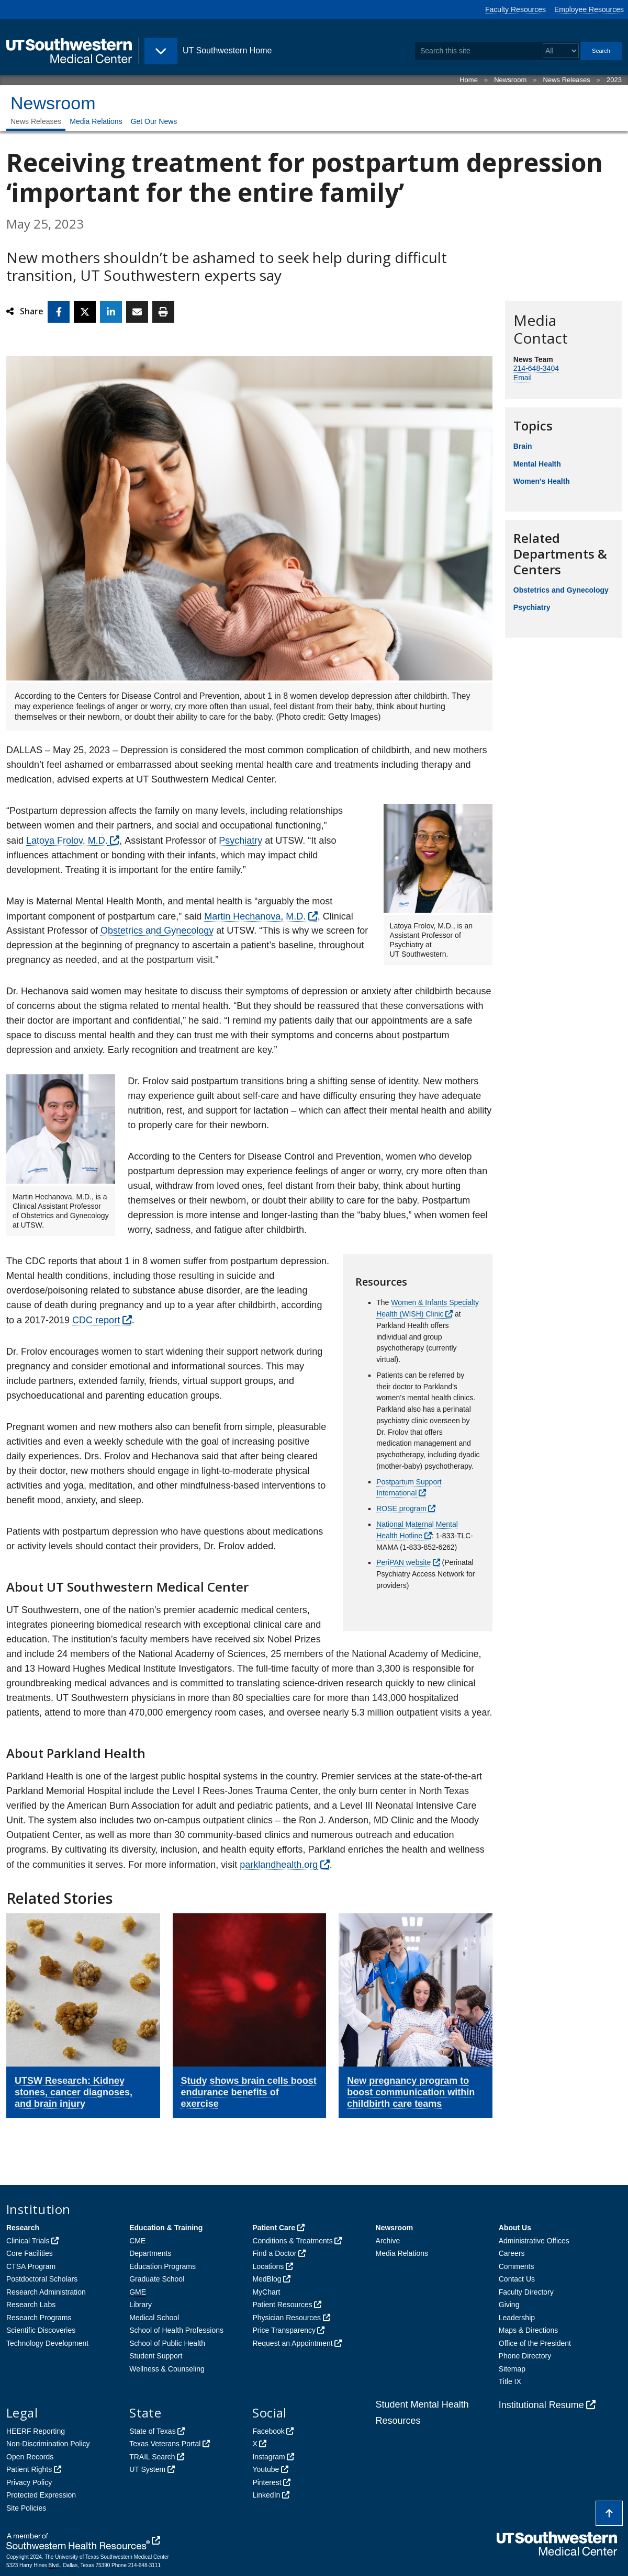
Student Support (155, 2356)
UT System (147, 2469)
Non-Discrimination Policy (48, 2443)
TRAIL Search (152, 2457)
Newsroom (510, 80)
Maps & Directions (528, 2330)
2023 (614, 80)
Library (140, 2304)
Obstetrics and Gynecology (157, 930)
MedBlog (266, 2279)
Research (22, 2227)
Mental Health (537, 464)
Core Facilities (29, 2253)
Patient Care (273, 2227)
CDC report (96, 1320)
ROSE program (401, 1508)
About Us (515, 2227)
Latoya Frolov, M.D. (67, 840)
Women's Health (541, 481)
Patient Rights (29, 2469)
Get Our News (154, 121)
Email (522, 377)
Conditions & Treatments (292, 2241)
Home (468, 80)
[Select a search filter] (561, 51)
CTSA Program (30, 2266)
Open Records (29, 2457)
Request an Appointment (292, 2343)
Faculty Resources (515, 9)
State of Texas (152, 2431)
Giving (509, 2304)
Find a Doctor (274, 2253)
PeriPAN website (403, 1562)
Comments (516, 2266)
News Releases (566, 80)
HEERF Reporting (35, 2431)
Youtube (265, 2469)
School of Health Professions (176, 2330)
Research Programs (39, 2317)
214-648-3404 (536, 368)
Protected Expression (41, 2495)
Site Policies (26, 2508)
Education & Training (166, 2227)
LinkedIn (266, 2495)
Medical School (154, 2317)
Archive (388, 2241)
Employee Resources (589, 9)
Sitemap (512, 2369)
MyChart (266, 2292)
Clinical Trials (27, 2241)
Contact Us (517, 2279)
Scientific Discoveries (40, 2330)
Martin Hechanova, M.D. (255, 916)
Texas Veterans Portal (164, 2443)
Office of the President (535, 2343)
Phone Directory (525, 2356)
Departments (150, 2253)
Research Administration (46, 2292)
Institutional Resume (541, 2405)
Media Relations (96, 121)
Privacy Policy (29, 2482)
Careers (512, 2253)
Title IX (510, 2381)
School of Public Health (167, 2343)
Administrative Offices (534, 2241)
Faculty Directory (526, 2292)
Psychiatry (240, 840)
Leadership (517, 2317)
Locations (268, 2266)
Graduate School (156, 2279)
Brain (522, 446)
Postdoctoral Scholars (41, 2279)
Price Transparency (284, 2330)
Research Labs (30, 2304)
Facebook (268, 2431)
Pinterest (266, 2482)
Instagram (268, 2457)
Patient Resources (282, 2304)
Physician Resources (286, 2317)
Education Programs (162, 2266)
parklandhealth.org (279, 1864)
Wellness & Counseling (167, 2369)
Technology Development (47, 2343)
